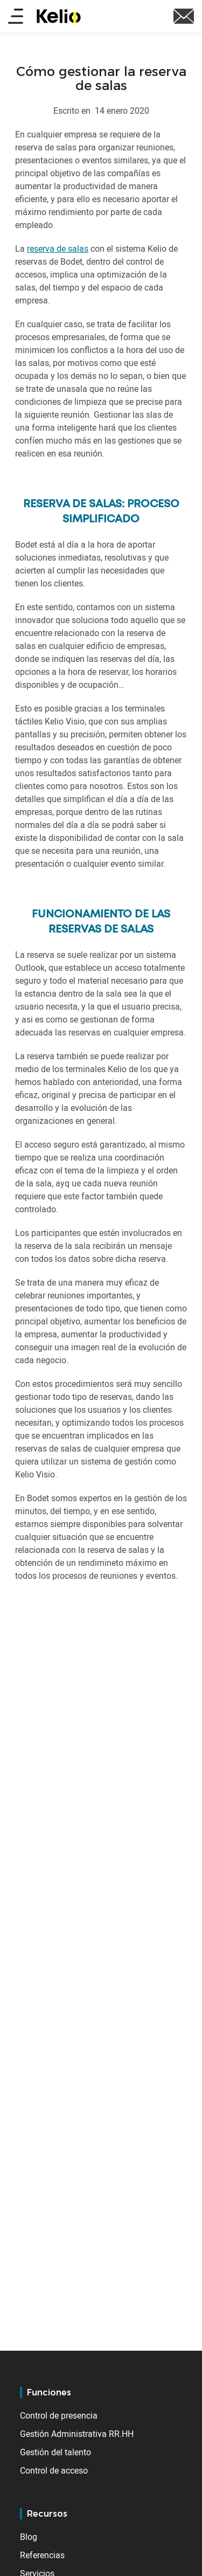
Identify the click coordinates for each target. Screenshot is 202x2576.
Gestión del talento (55, 2452)
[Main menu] (15, 16)
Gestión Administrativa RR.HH (77, 2434)
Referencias (42, 2555)
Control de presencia (58, 2415)
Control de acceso (54, 2470)
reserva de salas (57, 248)
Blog (28, 2537)
